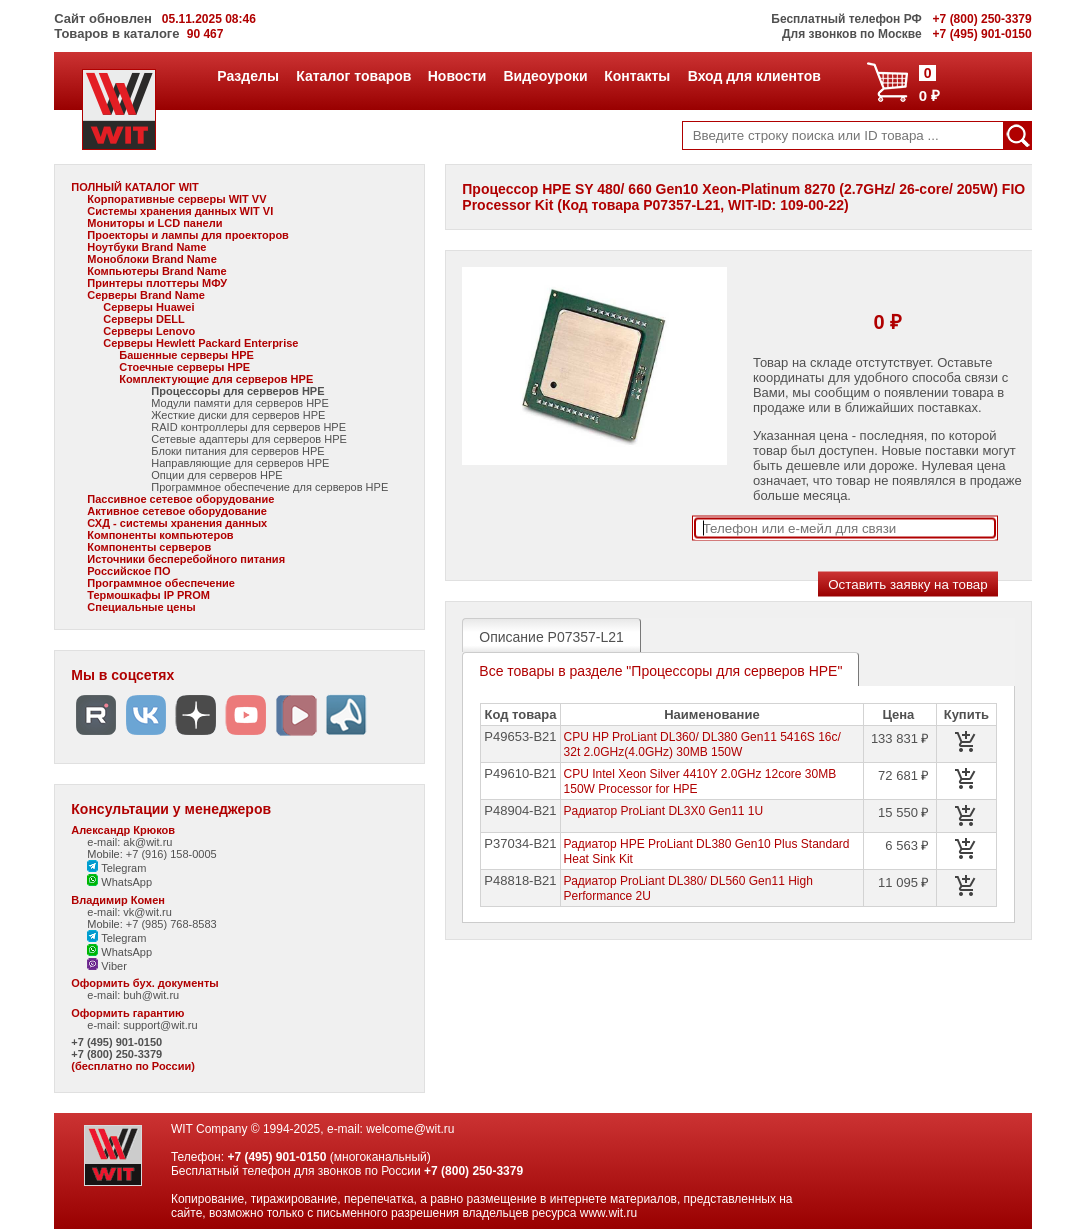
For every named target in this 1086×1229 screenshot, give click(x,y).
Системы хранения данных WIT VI (180, 211)
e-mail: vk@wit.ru (129, 912)
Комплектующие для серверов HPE (216, 379)
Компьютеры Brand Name (156, 271)
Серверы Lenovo (149, 331)
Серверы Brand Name (145, 295)
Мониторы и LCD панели (154, 223)
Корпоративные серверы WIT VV (176, 199)
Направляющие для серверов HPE (240, 463)
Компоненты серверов (149, 547)
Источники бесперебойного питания (186, 559)
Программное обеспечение (161, 583)
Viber (107, 966)
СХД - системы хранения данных (177, 523)
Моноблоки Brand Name (151, 259)
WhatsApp (119, 882)
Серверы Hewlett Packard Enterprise (200, 343)
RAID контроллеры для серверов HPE (248, 427)
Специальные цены (141, 607)
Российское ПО (128, 571)
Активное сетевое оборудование (177, 511)
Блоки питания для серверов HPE (237, 451)
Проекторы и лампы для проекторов (188, 235)
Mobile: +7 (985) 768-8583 (151, 924)
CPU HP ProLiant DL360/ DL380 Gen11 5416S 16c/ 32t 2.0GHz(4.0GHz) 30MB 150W (702, 744)
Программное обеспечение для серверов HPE (269, 487)
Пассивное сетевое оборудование (180, 499)
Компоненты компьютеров (160, 535)
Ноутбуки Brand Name (146, 247)
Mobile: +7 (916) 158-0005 (151, 854)
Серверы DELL (143, 319)
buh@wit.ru (151, 995)
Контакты (636, 76)
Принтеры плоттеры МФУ (157, 283)
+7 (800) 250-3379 (116, 1054)
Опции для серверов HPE (216, 475)
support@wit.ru (160, 1025)
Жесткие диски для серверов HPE (238, 415)
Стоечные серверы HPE (184, 367)
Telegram (116, 868)
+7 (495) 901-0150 (116, 1042)
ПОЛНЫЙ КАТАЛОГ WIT (135, 187)
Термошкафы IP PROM (148, 595)
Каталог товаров (353, 76)
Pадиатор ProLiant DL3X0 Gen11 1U (664, 811)
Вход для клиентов (754, 76)
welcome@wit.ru (410, 1129)
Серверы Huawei (148, 307)
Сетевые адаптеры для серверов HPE (249, 439)
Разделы (247, 76)
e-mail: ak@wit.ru (129, 842)
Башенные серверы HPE (186, 355)
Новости (457, 76)
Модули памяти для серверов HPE (239, 403)
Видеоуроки (544, 76)
